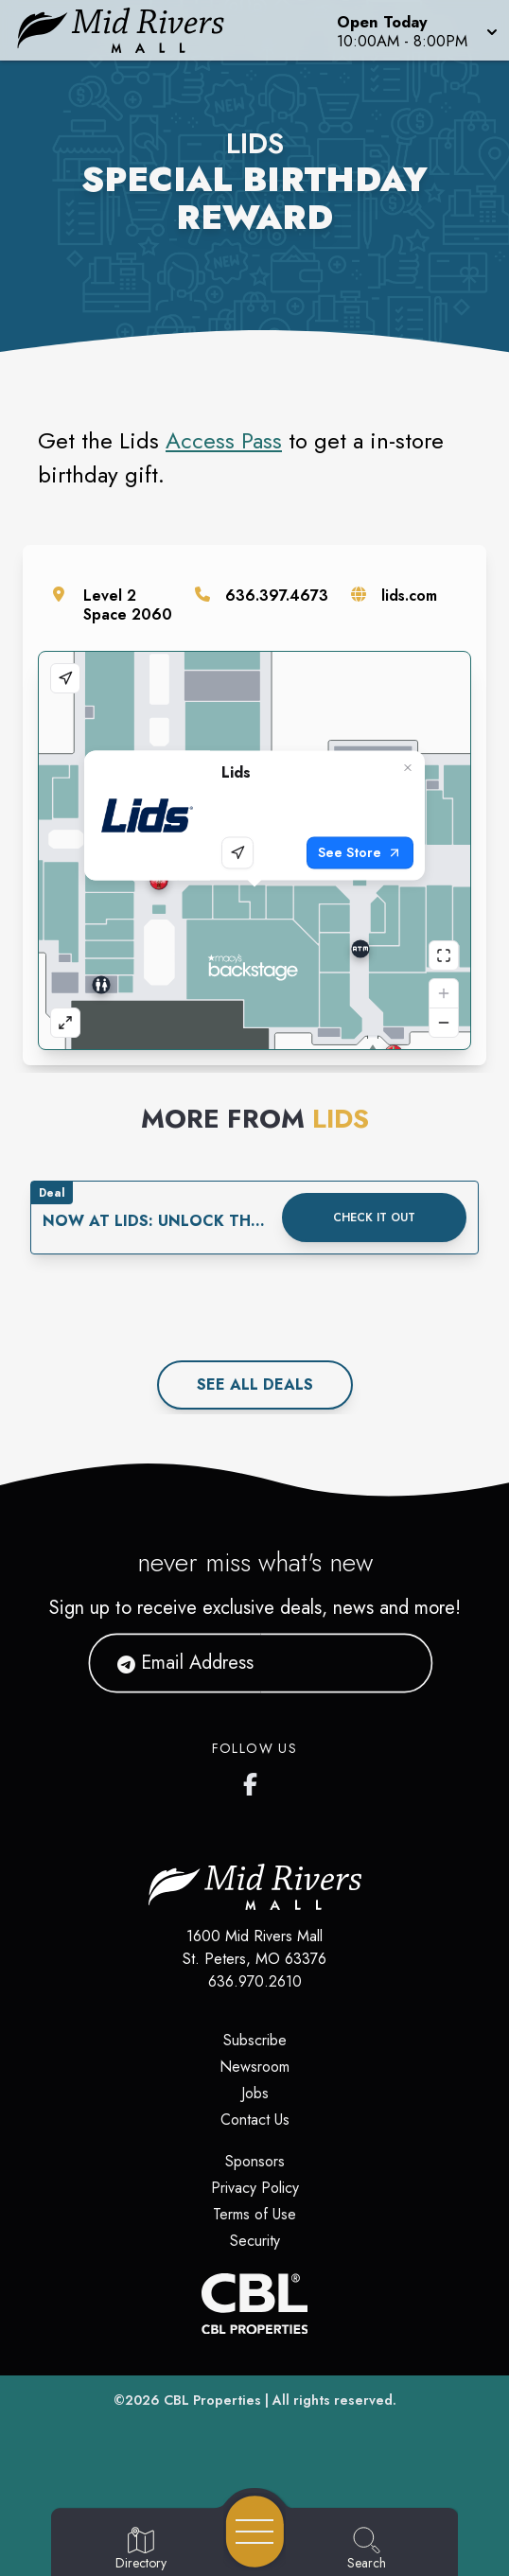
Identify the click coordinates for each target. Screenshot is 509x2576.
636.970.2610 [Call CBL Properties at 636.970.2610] (255, 1981)
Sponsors (255, 2161)
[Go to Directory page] (141, 2549)
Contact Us (255, 2119)
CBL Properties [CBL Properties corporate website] (212, 2400)
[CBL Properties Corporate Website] (254, 2303)
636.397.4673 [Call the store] (276, 595)
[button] (415, 30)
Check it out (374, 1217)
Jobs (255, 2093)
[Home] (131, 30)
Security (255, 2241)
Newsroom (254, 2066)
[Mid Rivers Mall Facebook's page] (254, 1780)
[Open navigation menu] (255, 2531)
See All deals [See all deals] (255, 1384)
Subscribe (255, 2040)
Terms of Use (254, 2214)
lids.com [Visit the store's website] (409, 595)
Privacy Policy (255, 2188)
